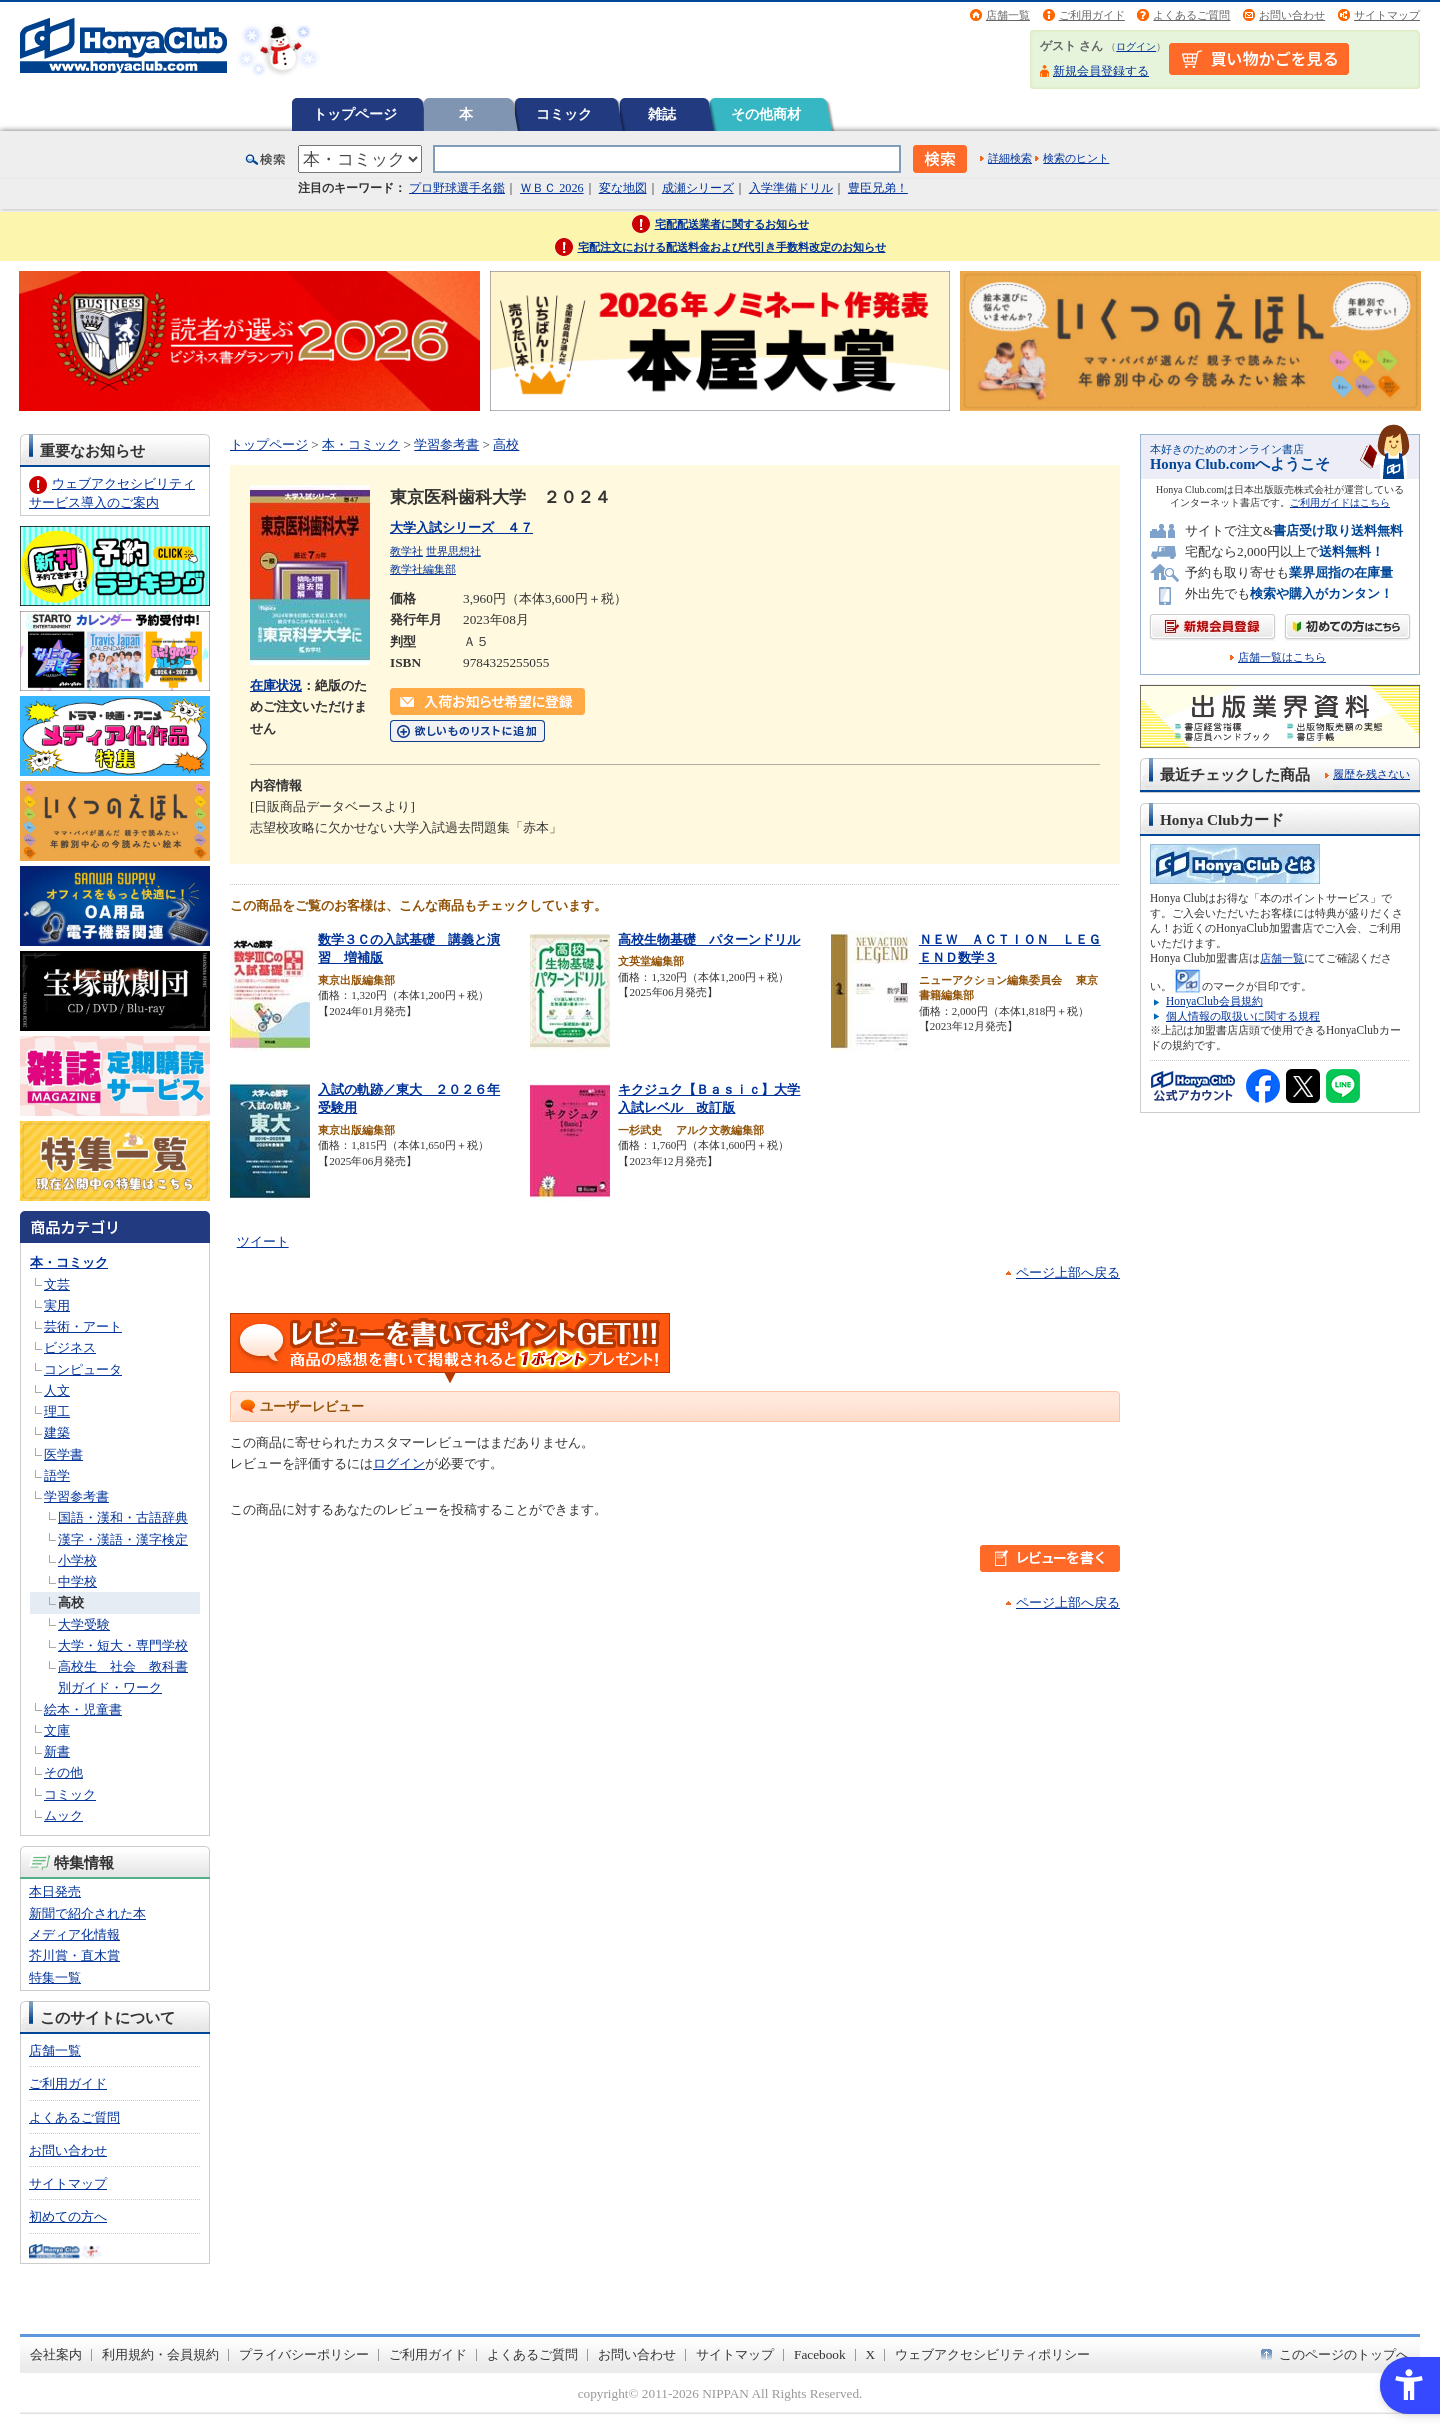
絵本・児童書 (83, 1709)
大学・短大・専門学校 (123, 1645)
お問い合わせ (1292, 15)
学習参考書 (76, 1496)
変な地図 (623, 188)
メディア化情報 (74, 1934)
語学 (57, 1475)
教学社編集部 (423, 569)
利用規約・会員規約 (160, 2354)
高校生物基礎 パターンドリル (709, 939)
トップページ (355, 114)
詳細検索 (1010, 158)
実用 (57, 1305)
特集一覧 (55, 1977)
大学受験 (84, 1624)
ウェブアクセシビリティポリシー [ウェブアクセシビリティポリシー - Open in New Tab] (992, 2354)
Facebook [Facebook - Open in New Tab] (820, 2354)
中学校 (77, 1581)
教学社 (406, 551)
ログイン (1136, 46)
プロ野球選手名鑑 (457, 188)
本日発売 (55, 1891)
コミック (564, 114)
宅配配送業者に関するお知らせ (732, 224)
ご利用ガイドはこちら (1340, 502)
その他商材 (766, 114)
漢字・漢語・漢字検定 (123, 1539)
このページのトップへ (1344, 2354)
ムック (63, 1815)
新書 (57, 1751)
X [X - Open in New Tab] (871, 2354)
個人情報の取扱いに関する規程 (1243, 1016)
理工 (57, 1411)
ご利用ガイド (1092, 15)
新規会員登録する (1101, 71)
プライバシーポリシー (304, 2354)
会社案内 (56, 2354)
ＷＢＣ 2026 (551, 188)
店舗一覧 (1008, 15)
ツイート (263, 1241)
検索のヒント (1076, 158)
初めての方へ (68, 2216)
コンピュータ (83, 1369)
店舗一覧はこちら (1282, 657)
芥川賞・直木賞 (74, 1955)
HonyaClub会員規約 (1214, 1001)
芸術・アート (83, 1326)
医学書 (63, 1454)
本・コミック (69, 1262)
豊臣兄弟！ (878, 188)
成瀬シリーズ (698, 188)
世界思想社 (453, 551)
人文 (57, 1390)
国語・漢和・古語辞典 (123, 1517)
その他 (63, 1772)
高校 (71, 1602)
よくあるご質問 (1191, 15)
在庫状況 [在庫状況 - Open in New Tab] (276, 685)
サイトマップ (1387, 15)
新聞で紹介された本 (87, 1913)
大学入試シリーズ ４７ (461, 527)
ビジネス (70, 1347)
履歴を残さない (1371, 774)
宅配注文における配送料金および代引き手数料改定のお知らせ (732, 247)
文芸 (57, 1284)
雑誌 (662, 114)
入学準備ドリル (791, 188)
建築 (57, 1432)
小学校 (77, 1560)
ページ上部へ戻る (1068, 1272)
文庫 (57, 1730)
